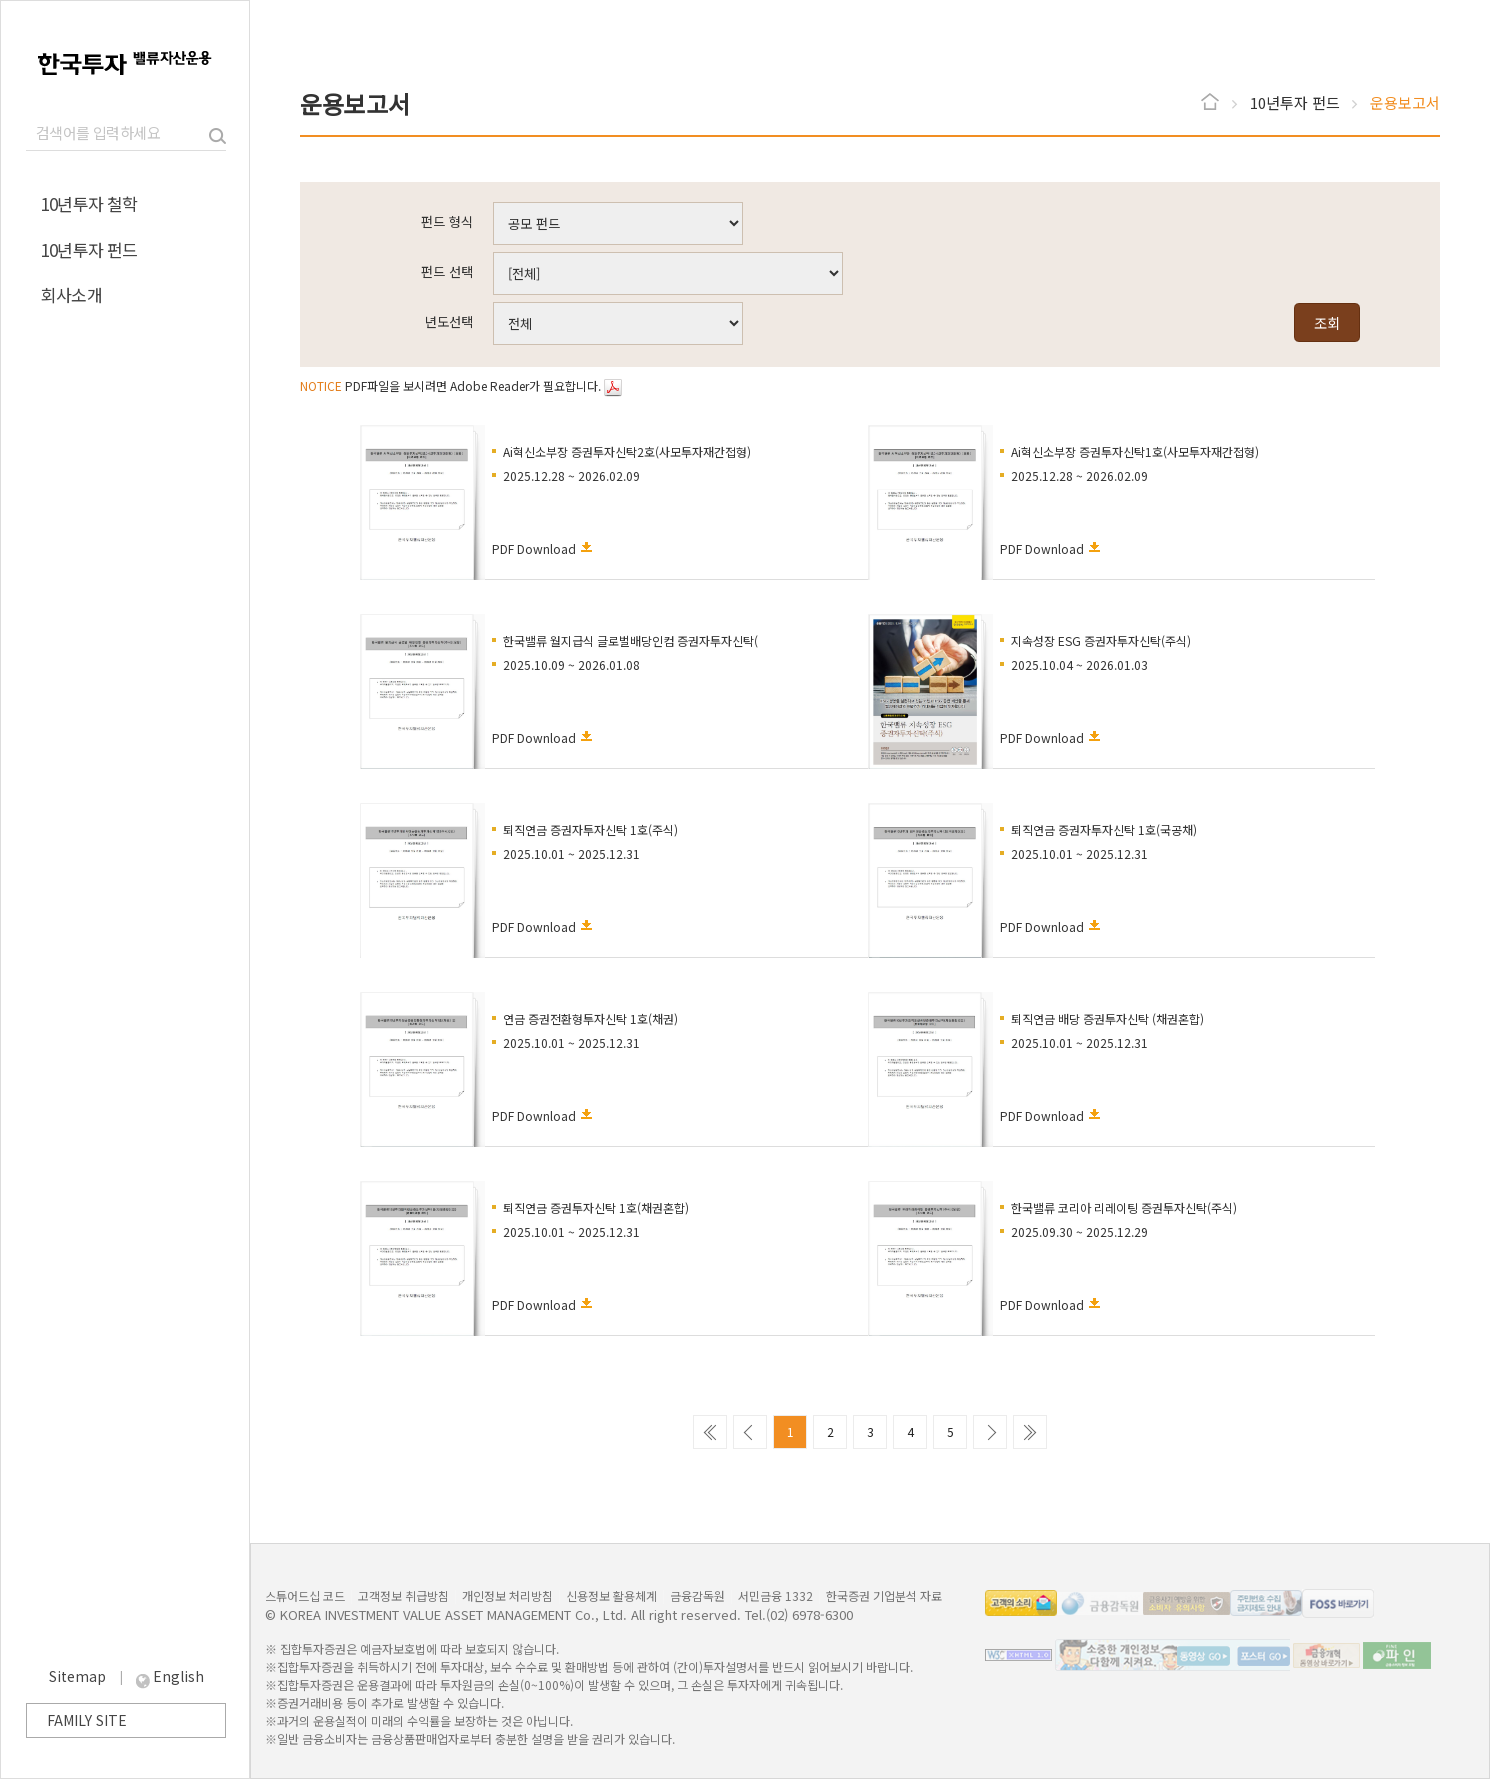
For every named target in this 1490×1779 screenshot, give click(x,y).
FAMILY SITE (87, 1720)
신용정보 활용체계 (611, 1595)
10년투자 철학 (89, 203)
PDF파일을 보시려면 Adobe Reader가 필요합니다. (461, 385)
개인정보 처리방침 (507, 1595)
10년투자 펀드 (89, 249)
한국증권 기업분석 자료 (884, 1595)
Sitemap (79, 1676)
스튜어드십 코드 (305, 1595)
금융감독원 (697, 1595)
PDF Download (534, 548)
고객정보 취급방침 (403, 1595)
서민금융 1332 (775, 1595)
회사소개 (71, 294)
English (178, 1676)
